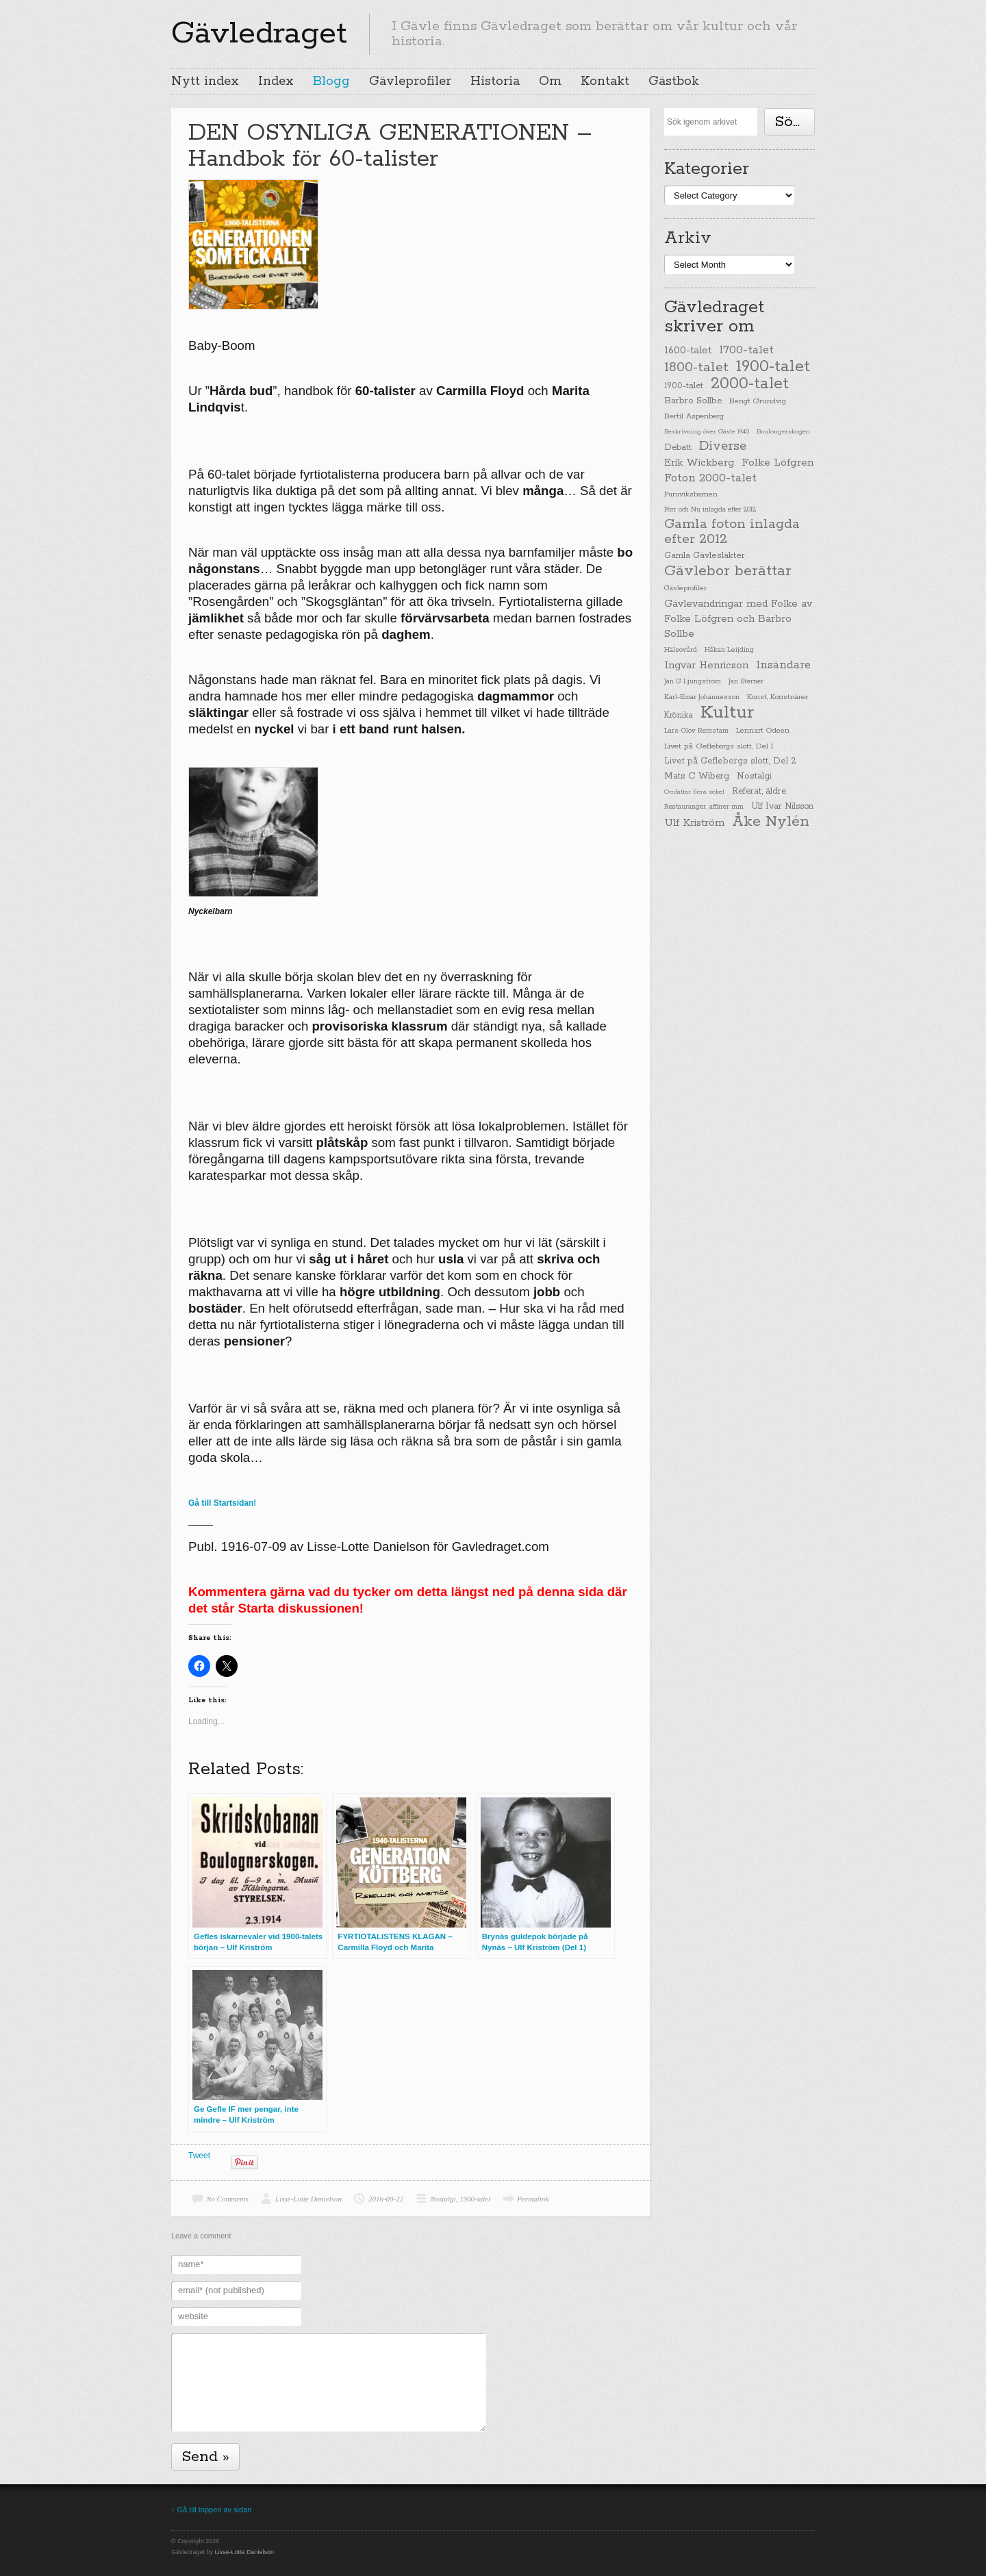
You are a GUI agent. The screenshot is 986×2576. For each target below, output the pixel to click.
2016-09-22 (385, 2199)
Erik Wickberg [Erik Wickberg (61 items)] (699, 463)
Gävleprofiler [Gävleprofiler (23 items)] (685, 588)
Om (550, 81)
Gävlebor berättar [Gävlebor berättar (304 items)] (728, 571)
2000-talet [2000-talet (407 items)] (750, 384)
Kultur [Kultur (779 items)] (727, 712)
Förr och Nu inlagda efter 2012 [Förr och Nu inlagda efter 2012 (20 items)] (710, 509)
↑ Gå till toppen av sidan (211, 2509)
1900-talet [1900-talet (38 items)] (683, 386)
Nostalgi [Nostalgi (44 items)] (754, 776)
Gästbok (673, 81)
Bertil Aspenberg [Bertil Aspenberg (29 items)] (694, 416)
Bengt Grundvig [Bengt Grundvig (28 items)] (757, 401)
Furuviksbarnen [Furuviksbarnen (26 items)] (691, 494)
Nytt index (205, 81)
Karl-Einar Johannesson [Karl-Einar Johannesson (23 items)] (702, 697)
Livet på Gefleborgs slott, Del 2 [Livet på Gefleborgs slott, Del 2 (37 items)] (730, 761)
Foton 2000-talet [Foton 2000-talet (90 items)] (710, 478)
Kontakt (605, 81)
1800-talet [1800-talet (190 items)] (696, 367)
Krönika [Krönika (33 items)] (678, 715)
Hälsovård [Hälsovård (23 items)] (680, 650)
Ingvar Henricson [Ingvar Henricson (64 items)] (706, 665)
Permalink (532, 2199)
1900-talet (474, 2199)
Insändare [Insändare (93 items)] (783, 665)
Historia (495, 81)
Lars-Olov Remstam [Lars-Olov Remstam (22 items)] (696, 731)
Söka (792, 121)
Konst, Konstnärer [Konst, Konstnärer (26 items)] (777, 697)
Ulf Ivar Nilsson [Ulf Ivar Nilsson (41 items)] (782, 806)
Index (276, 81)
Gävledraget (259, 33)
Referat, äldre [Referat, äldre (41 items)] (759, 791)
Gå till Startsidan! (222, 1503)
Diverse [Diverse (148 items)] (722, 446)
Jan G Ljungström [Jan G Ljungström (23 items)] (692, 681)
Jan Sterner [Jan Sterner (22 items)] (746, 681)
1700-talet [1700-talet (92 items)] (746, 350)
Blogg (331, 81)
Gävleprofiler (410, 81)
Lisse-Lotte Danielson (308, 2199)
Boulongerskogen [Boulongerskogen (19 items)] (783, 431)
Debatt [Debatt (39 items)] (678, 447)
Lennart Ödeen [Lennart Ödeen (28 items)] (762, 730)
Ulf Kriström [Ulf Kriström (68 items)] (694, 822)
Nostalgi (442, 2199)
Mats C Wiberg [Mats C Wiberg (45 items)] (696, 776)
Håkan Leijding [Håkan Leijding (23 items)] (729, 650)
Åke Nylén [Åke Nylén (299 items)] (770, 821)
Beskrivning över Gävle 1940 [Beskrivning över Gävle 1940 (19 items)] (706, 431)
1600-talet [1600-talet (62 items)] (687, 350)
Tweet (199, 2155)
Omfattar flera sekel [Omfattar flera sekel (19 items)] (694, 791)
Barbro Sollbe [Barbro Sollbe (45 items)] (693, 401)
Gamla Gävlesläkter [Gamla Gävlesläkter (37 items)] (704, 556)
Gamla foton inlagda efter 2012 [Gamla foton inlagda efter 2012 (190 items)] (732, 532)
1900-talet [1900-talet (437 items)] (773, 366)
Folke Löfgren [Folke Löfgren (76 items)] (777, 463)
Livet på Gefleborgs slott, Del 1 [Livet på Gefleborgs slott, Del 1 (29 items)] (718, 746)
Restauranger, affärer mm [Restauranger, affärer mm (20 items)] (704, 807)
